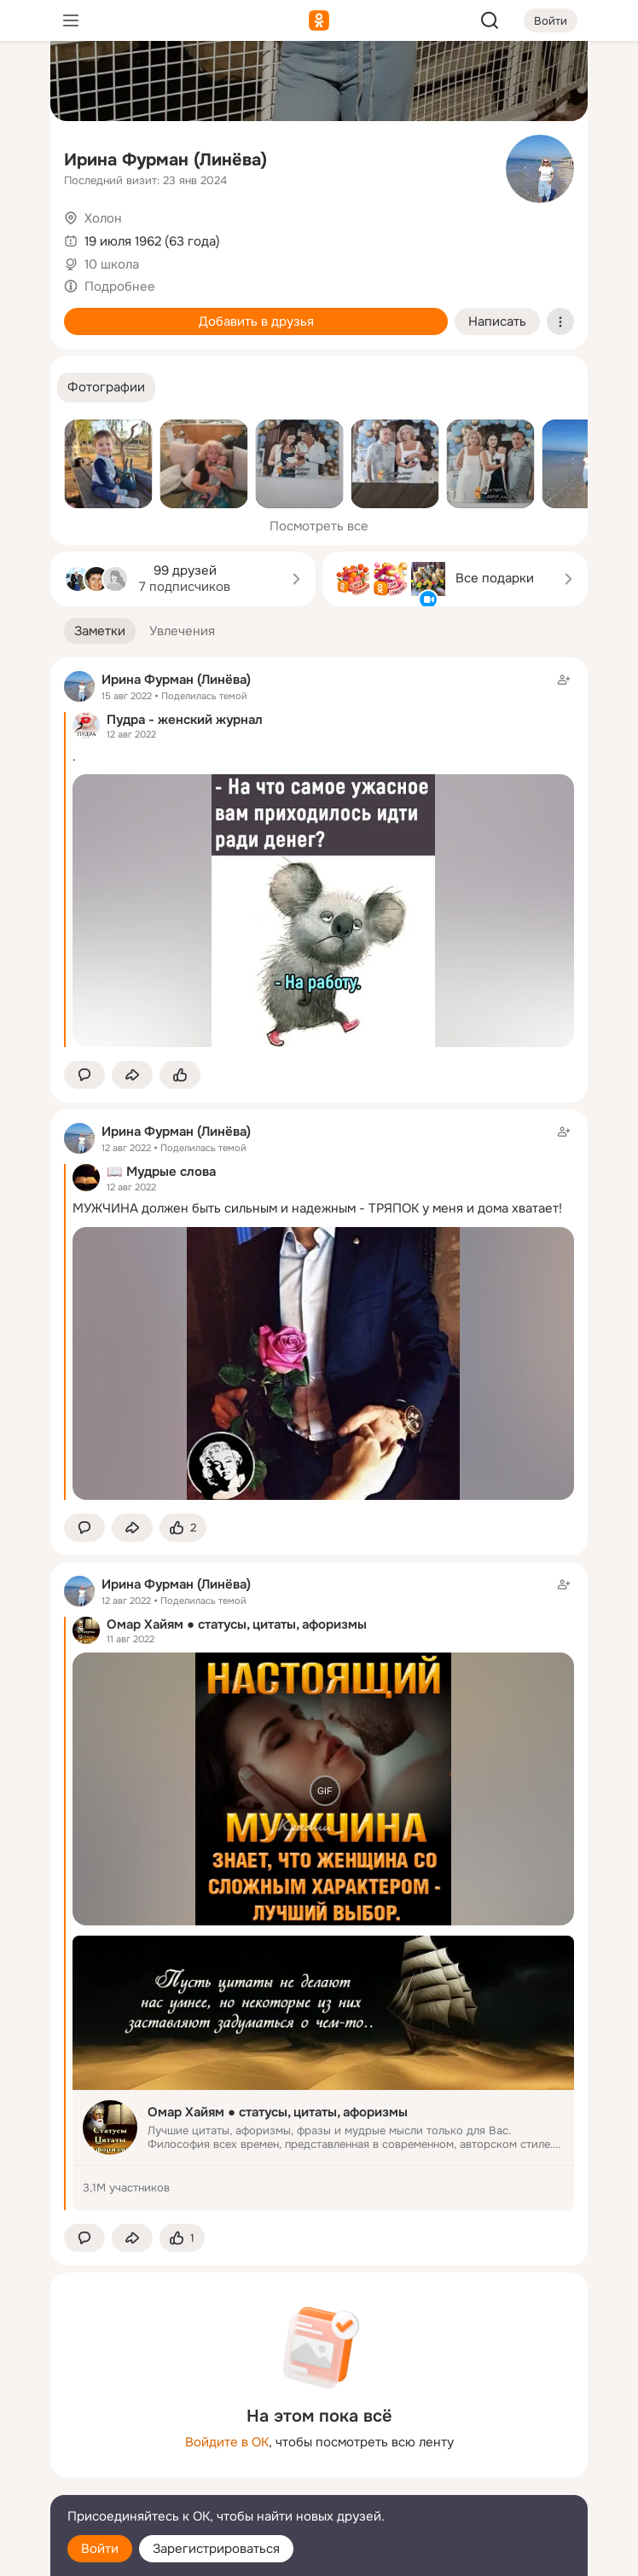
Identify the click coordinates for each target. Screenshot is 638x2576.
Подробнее (119, 286)
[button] (106, 387)
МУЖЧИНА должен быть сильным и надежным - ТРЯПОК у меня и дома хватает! (317, 1208)
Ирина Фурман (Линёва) (165, 160)
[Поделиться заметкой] (132, 1075)
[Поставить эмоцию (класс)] (180, 1075)
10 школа (111, 264)
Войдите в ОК (227, 2442)
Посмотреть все (319, 526)
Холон (103, 218)
